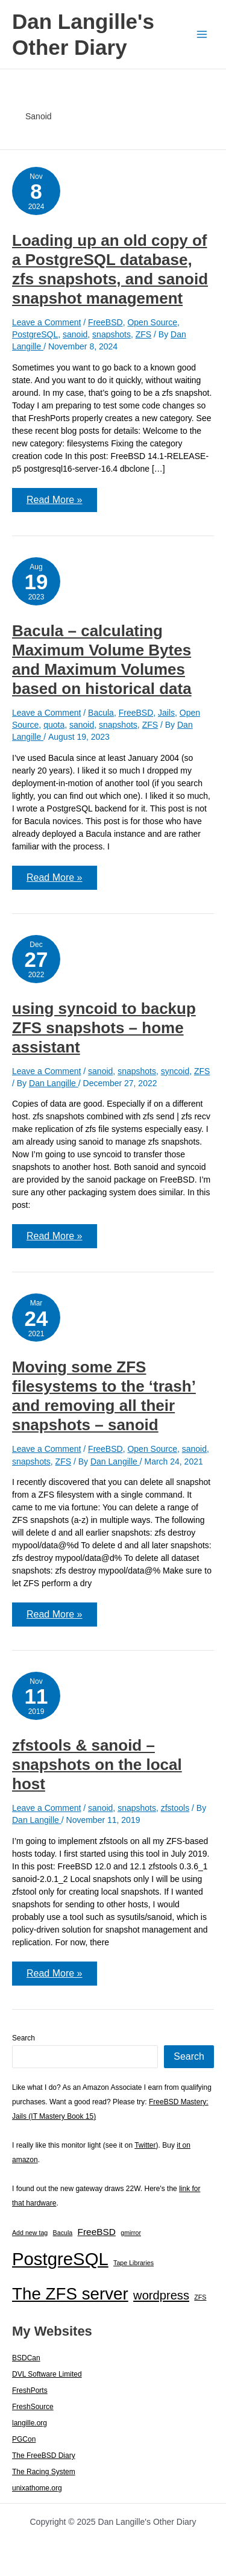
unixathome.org (37, 2488)
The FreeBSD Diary (43, 2455)
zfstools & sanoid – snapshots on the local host (97, 1764)
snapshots (111, 334)
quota (53, 725)
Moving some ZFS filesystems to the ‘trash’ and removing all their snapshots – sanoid (104, 1396)
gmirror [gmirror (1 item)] (131, 2232)
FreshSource (33, 2406)
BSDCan (26, 2358)
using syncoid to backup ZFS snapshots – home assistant (104, 1027)
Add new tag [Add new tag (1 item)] (30, 2232)
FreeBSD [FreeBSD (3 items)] (97, 2232)
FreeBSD (105, 322)
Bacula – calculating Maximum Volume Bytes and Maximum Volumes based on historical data (102, 660)
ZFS (143, 334)
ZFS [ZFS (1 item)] (200, 2297)
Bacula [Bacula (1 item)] (63, 2232)
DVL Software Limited (47, 2374)
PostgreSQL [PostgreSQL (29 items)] (60, 2259)
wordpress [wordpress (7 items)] (161, 2295)
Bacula (101, 712)
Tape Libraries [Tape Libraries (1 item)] (133, 2262)
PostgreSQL (35, 334)
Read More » (54, 503)
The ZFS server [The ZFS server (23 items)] (70, 2293)
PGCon (24, 2439)
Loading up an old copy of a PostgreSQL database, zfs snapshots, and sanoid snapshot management (110, 269)
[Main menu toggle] (201, 34)
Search (23, 2038)
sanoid (75, 334)
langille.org (29, 2423)
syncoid (175, 1071)
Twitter (144, 2145)
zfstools (175, 1808)
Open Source (152, 322)
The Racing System (43, 2472)
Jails (166, 712)
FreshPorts (30, 2390)
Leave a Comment (46, 322)
